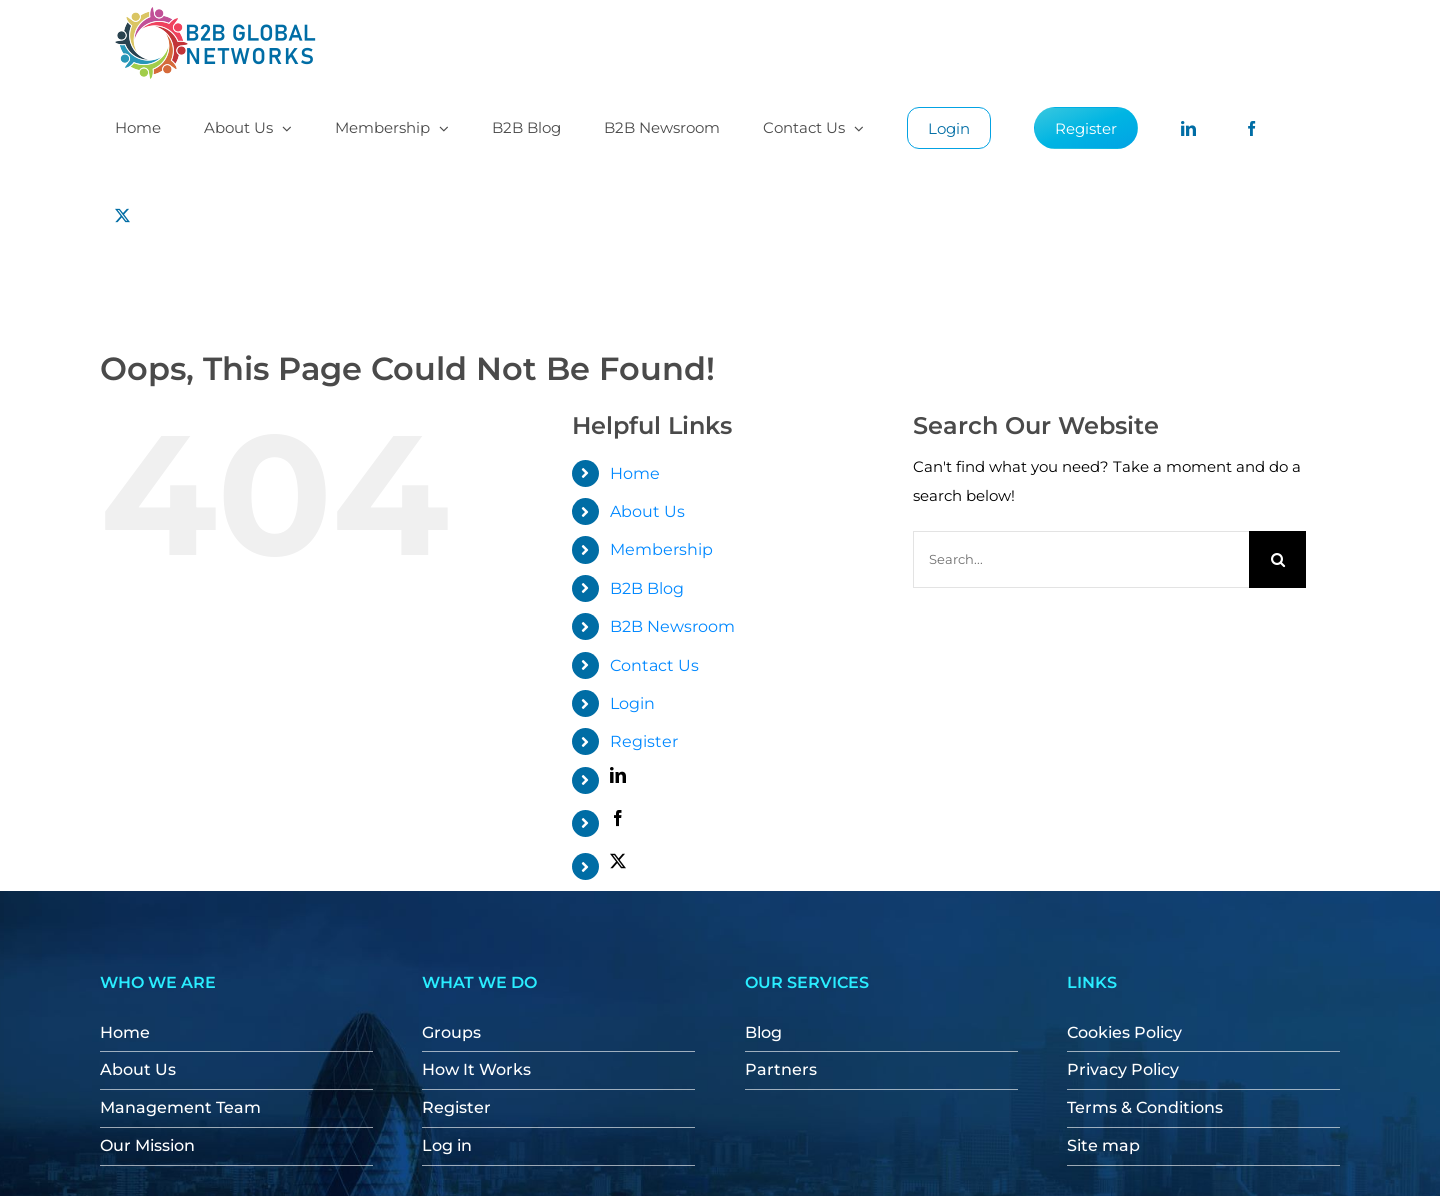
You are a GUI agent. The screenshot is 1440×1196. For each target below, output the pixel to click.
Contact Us (654, 665)
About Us (647, 511)
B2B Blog (647, 588)
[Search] (1277, 559)
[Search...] (1081, 559)
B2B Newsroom (672, 626)
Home (635, 473)
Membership (661, 549)
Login (632, 703)
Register (644, 741)
